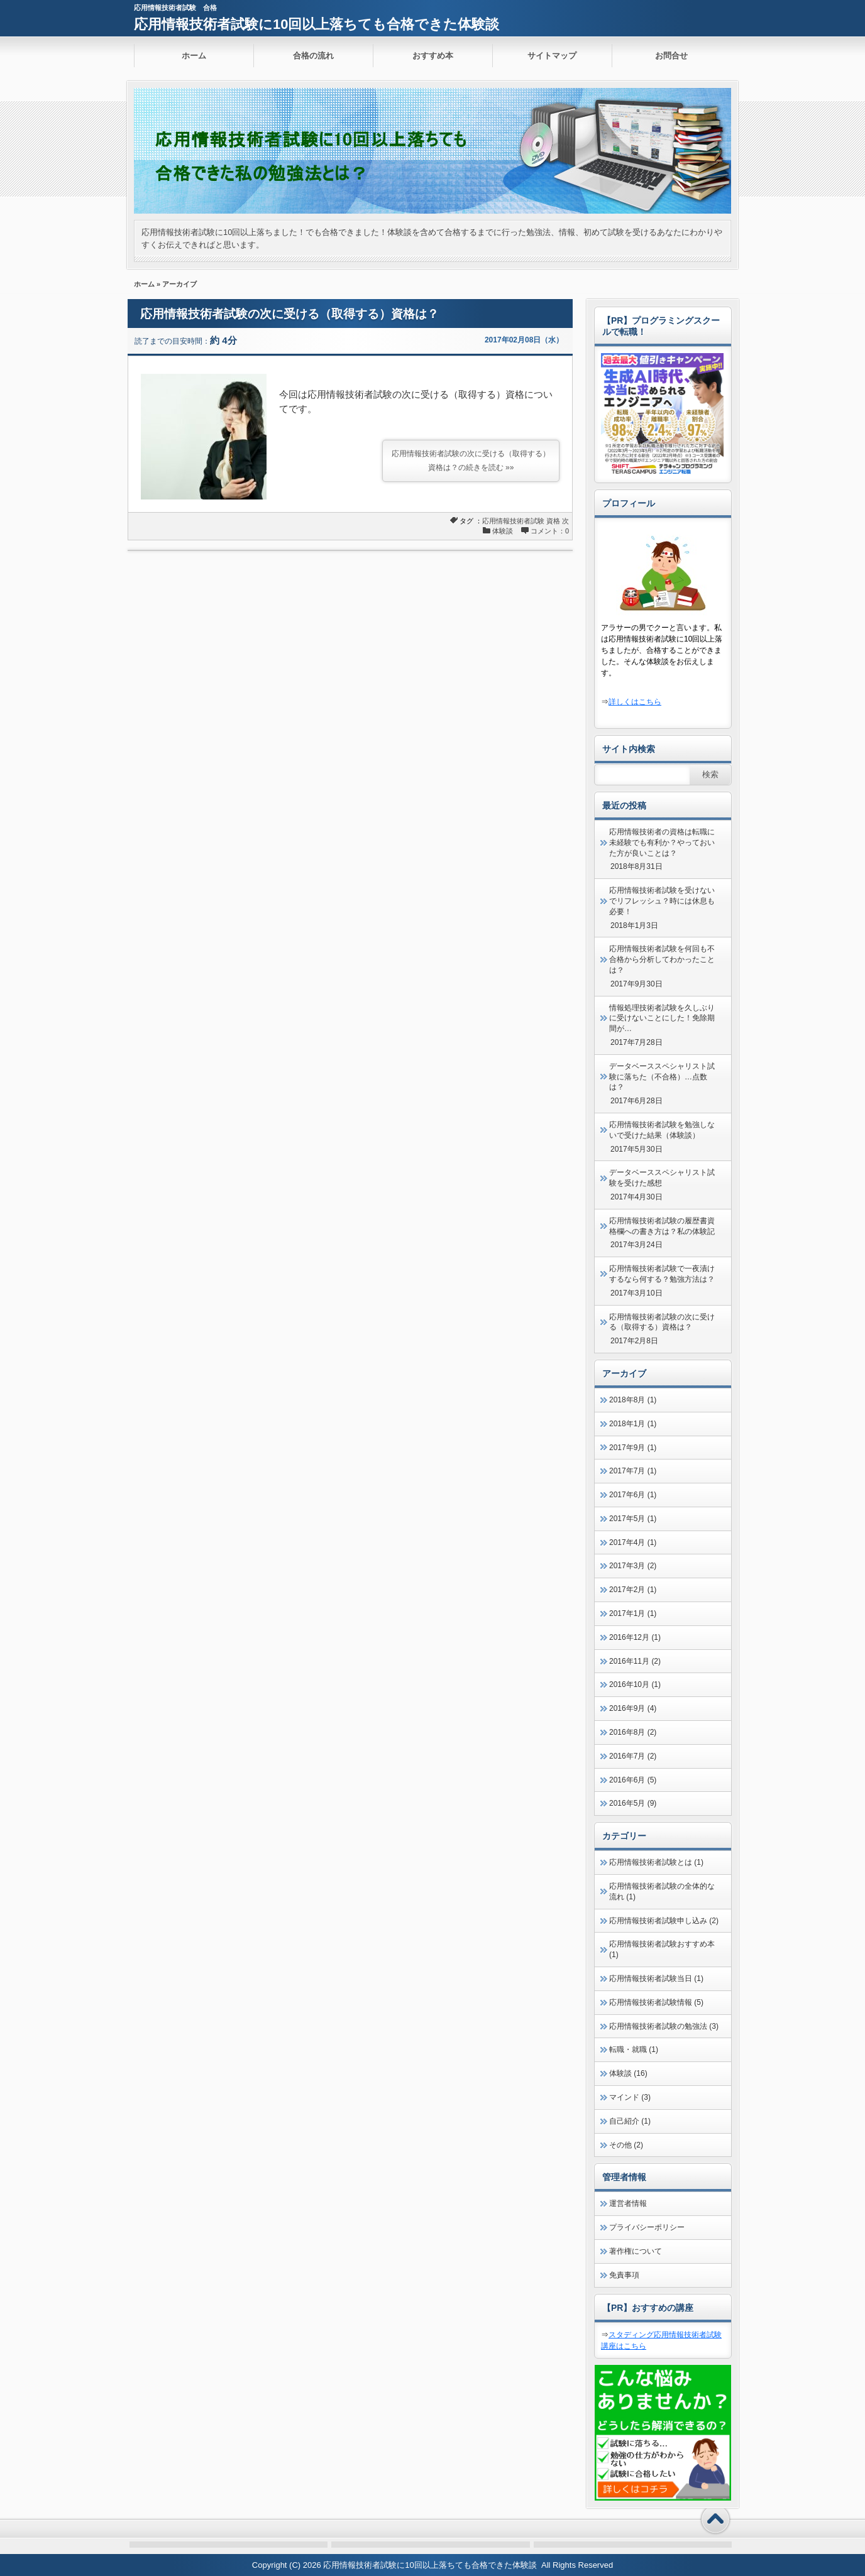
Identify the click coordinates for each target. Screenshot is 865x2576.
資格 (553, 521)
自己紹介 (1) (630, 2121)
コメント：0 (550, 531)
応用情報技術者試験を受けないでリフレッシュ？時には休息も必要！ (662, 901)
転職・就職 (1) (633, 2049)
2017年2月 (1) (632, 1589)
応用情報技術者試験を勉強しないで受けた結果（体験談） (662, 1130)
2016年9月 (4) (632, 1708)
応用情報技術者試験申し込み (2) (664, 1920)
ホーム (194, 55)
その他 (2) (626, 2145)
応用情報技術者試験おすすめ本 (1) (662, 1949)
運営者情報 (628, 2203)
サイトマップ (551, 55)
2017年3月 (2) (632, 1565)
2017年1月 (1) (632, 1613)
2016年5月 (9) (632, 1803)
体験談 (502, 531)
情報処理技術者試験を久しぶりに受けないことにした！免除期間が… (662, 1018)
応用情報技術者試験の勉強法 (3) (664, 2026)
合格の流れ (313, 55)
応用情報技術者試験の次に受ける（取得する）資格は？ (289, 313)
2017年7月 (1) (632, 1470)
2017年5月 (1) (632, 1518)
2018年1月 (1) (632, 1423)
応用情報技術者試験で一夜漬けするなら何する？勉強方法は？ (662, 1274)
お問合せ (671, 55)
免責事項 (624, 2275)
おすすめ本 (432, 55)
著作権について (635, 2251)
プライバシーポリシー (647, 2227)
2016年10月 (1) (635, 1684)
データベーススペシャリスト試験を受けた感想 (662, 1177)
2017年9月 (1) (632, 1447)
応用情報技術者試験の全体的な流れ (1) (662, 1891)
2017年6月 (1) (632, 1494)
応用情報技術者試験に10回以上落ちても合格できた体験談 (316, 24)
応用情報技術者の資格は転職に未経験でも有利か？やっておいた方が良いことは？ (662, 842)
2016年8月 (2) (632, 1732)
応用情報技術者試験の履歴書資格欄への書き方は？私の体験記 (662, 1226)
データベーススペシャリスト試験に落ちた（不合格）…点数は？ (662, 1077)
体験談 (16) (628, 2073)
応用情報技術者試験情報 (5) (656, 2002)
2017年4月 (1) (632, 1542)
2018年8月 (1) (632, 1399)
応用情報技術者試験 (513, 521)
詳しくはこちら (635, 701)
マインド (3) (630, 2097)
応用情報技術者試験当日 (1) (656, 1978)
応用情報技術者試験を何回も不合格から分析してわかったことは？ (662, 959)
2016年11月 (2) (635, 1661)
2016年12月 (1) (635, 1637)
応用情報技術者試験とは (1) (656, 1862)
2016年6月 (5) (632, 1780)
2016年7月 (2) (632, 1756)
